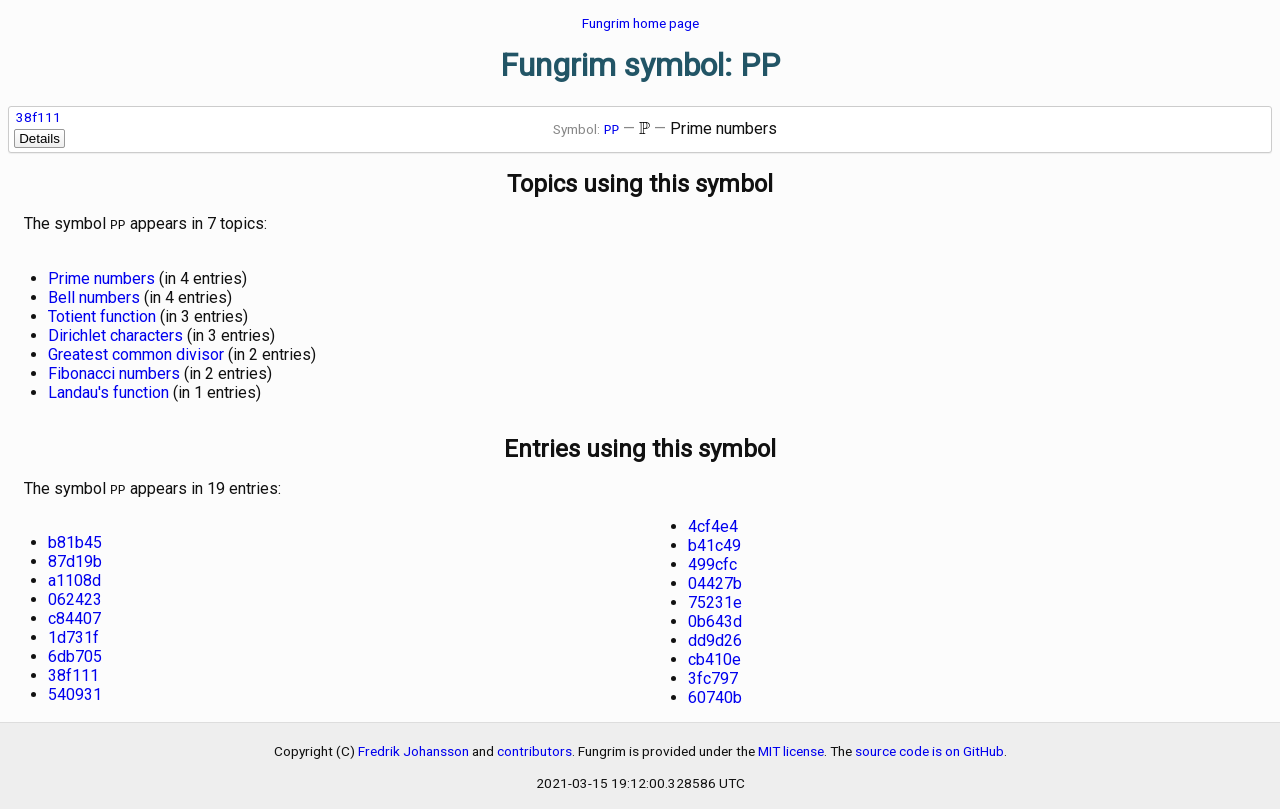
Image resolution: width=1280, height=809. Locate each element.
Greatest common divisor (136, 352)
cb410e (714, 655)
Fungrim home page (640, 23)
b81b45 (75, 538)
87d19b (75, 557)
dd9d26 (715, 636)
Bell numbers (94, 295)
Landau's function (108, 390)
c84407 (74, 614)
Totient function (102, 314)
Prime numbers (101, 276)
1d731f (73, 633)
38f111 (38, 117)
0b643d (715, 617)
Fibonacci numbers (114, 371)
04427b (715, 579)
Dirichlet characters (115, 333)
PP (612, 129)
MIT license (791, 747)
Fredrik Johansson (413, 747)
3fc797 (713, 674)
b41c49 (714, 541)
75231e (715, 598)
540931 (75, 690)
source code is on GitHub (929, 747)
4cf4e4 (713, 522)
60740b (715, 693)
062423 (75, 595)
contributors (534, 747)
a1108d (74, 576)
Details (39, 138)
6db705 (75, 652)
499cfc (712, 560)
